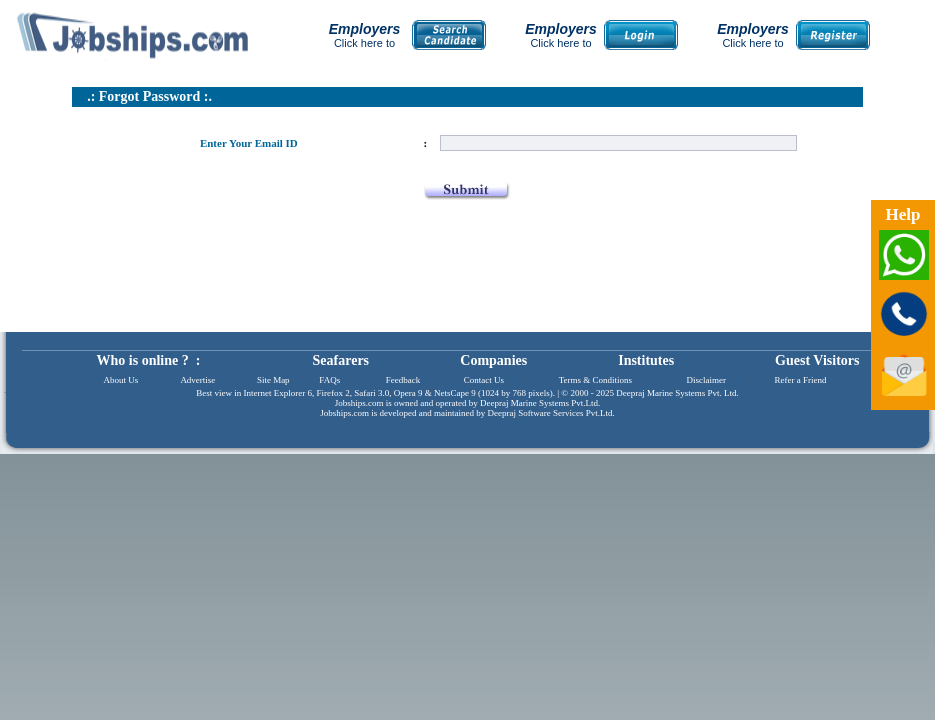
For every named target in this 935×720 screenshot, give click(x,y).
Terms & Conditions (595, 380)
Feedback (403, 380)
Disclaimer (707, 380)
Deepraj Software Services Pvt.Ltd (550, 413)
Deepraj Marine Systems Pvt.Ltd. (540, 403)
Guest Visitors (817, 360)
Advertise (197, 380)
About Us (121, 380)
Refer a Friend (800, 380)
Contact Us (484, 380)
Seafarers (341, 360)
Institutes (646, 360)
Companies (493, 360)
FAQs (329, 380)
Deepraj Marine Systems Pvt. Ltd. (677, 393)
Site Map (273, 380)
